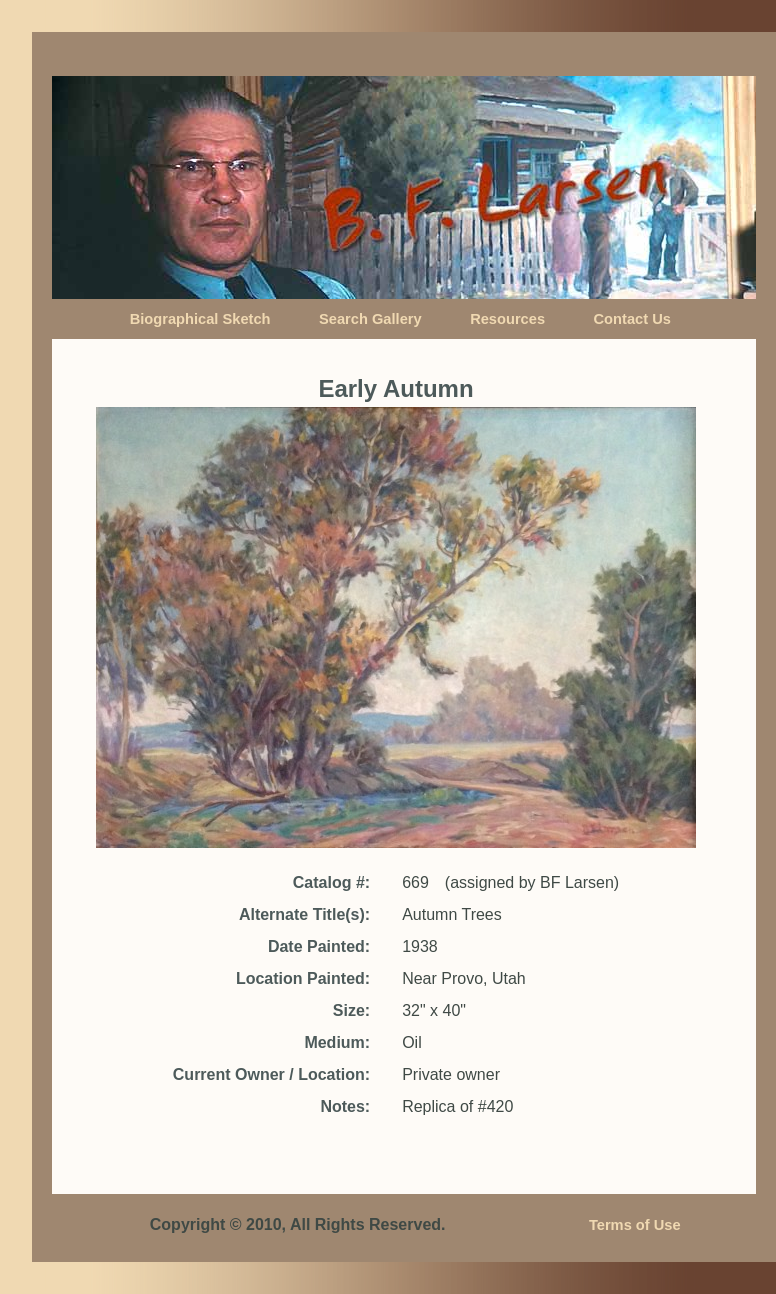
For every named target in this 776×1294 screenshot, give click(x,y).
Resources (507, 319)
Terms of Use (635, 1225)
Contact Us (632, 319)
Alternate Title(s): (304, 914)
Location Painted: (303, 978)
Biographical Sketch (200, 319)
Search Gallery (370, 319)
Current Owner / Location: (271, 1074)
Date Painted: (319, 946)
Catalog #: (331, 882)
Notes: (345, 1106)
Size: (351, 1010)
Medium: (337, 1042)
